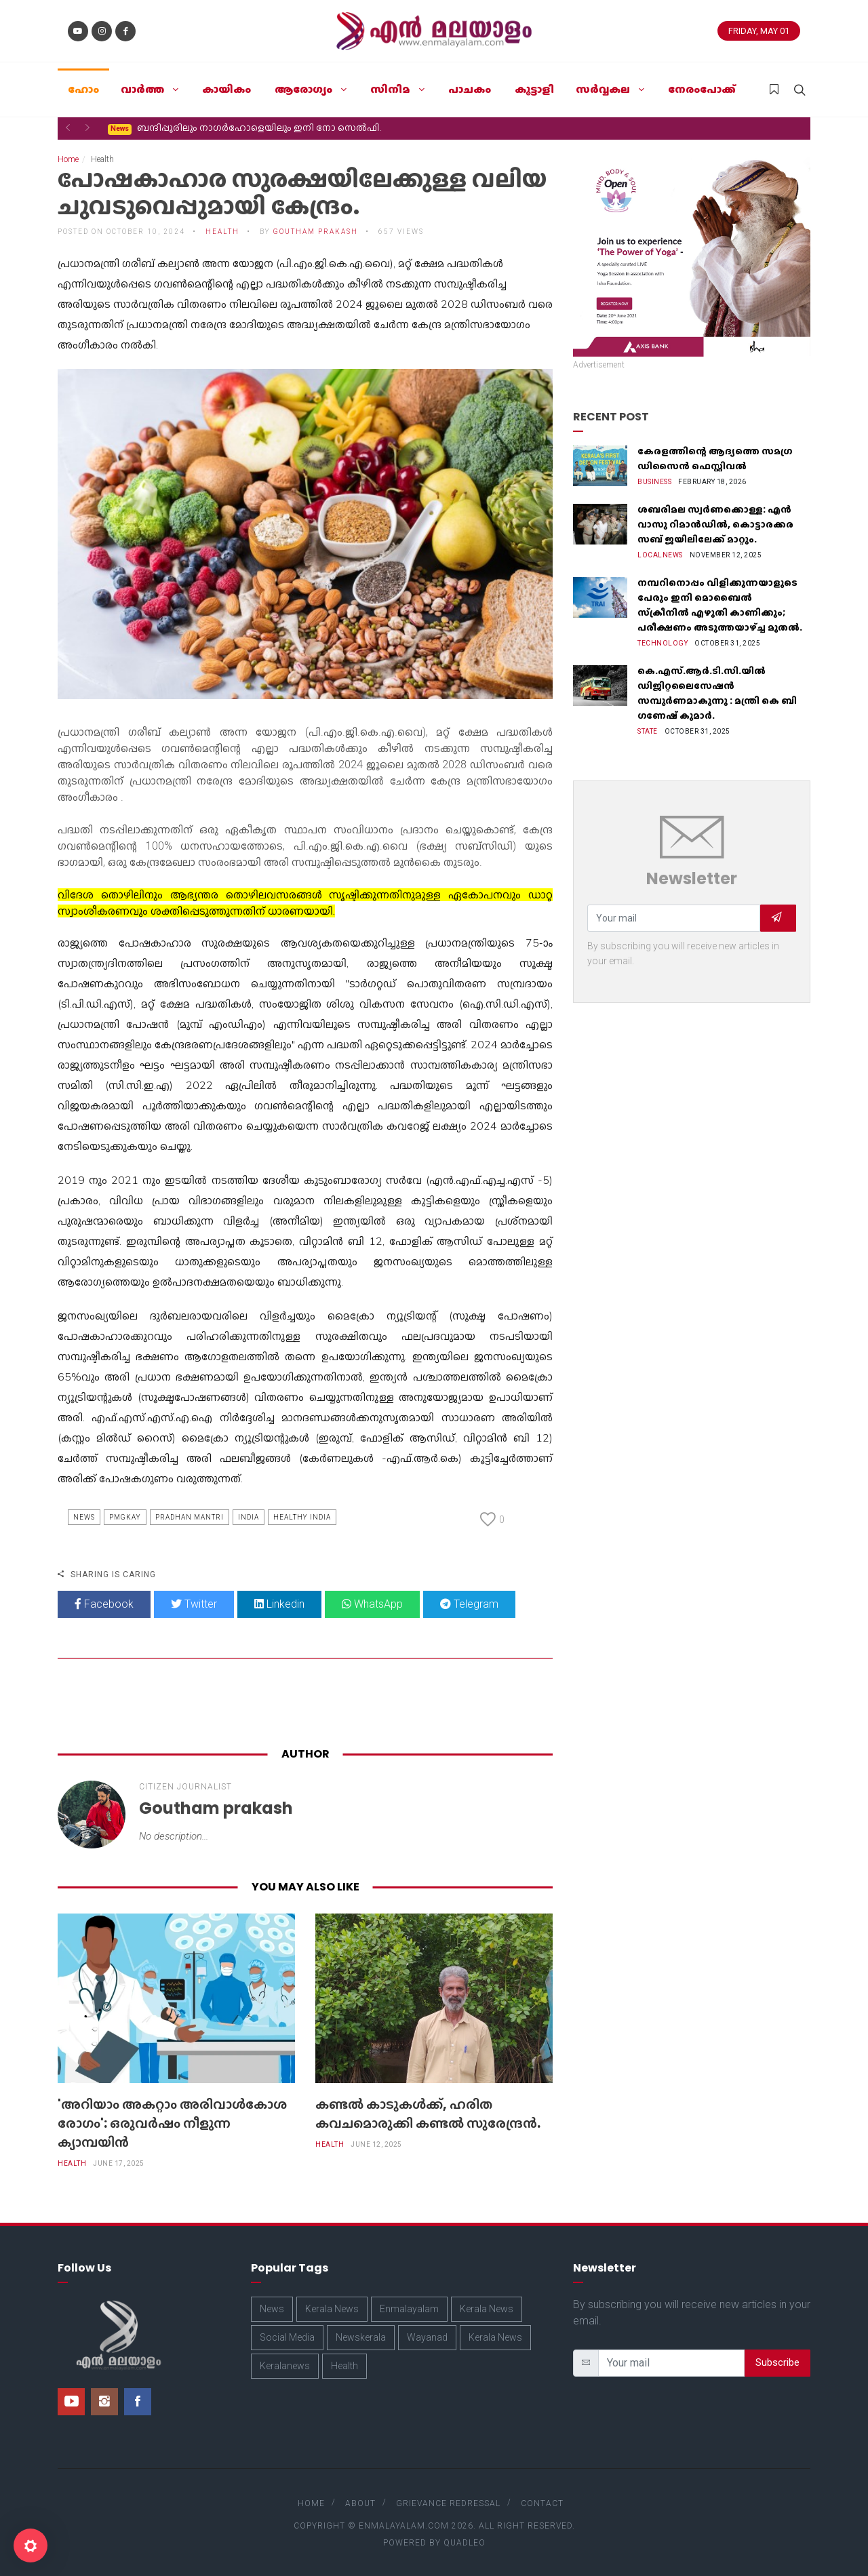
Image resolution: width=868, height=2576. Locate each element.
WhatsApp (372, 1604)
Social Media (287, 2337)
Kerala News (332, 2308)
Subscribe (777, 2362)
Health (222, 231)
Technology (662, 643)
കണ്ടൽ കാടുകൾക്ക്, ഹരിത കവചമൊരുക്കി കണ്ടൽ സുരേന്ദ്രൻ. (427, 2114)
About (360, 2503)
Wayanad (427, 2337)
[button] (68, 127)
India (248, 1517)
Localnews (660, 555)
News (84, 1517)
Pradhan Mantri (189, 1517)
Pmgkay (125, 1517)
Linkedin (279, 1604)
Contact (542, 2503)
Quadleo (464, 2543)
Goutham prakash (315, 231)
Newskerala (361, 2337)
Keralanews (285, 2365)
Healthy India (302, 1517)
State (647, 731)
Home (68, 159)
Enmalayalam (409, 2308)
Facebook (104, 1604)
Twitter (194, 1604)
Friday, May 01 (758, 31)
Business (654, 482)
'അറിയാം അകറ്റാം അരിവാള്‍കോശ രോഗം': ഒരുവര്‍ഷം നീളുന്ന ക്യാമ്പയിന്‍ (172, 2123)
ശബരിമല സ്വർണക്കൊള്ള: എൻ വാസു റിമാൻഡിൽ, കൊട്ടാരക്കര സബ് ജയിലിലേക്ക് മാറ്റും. (715, 524)
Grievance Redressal (448, 2503)
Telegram (469, 1604)
